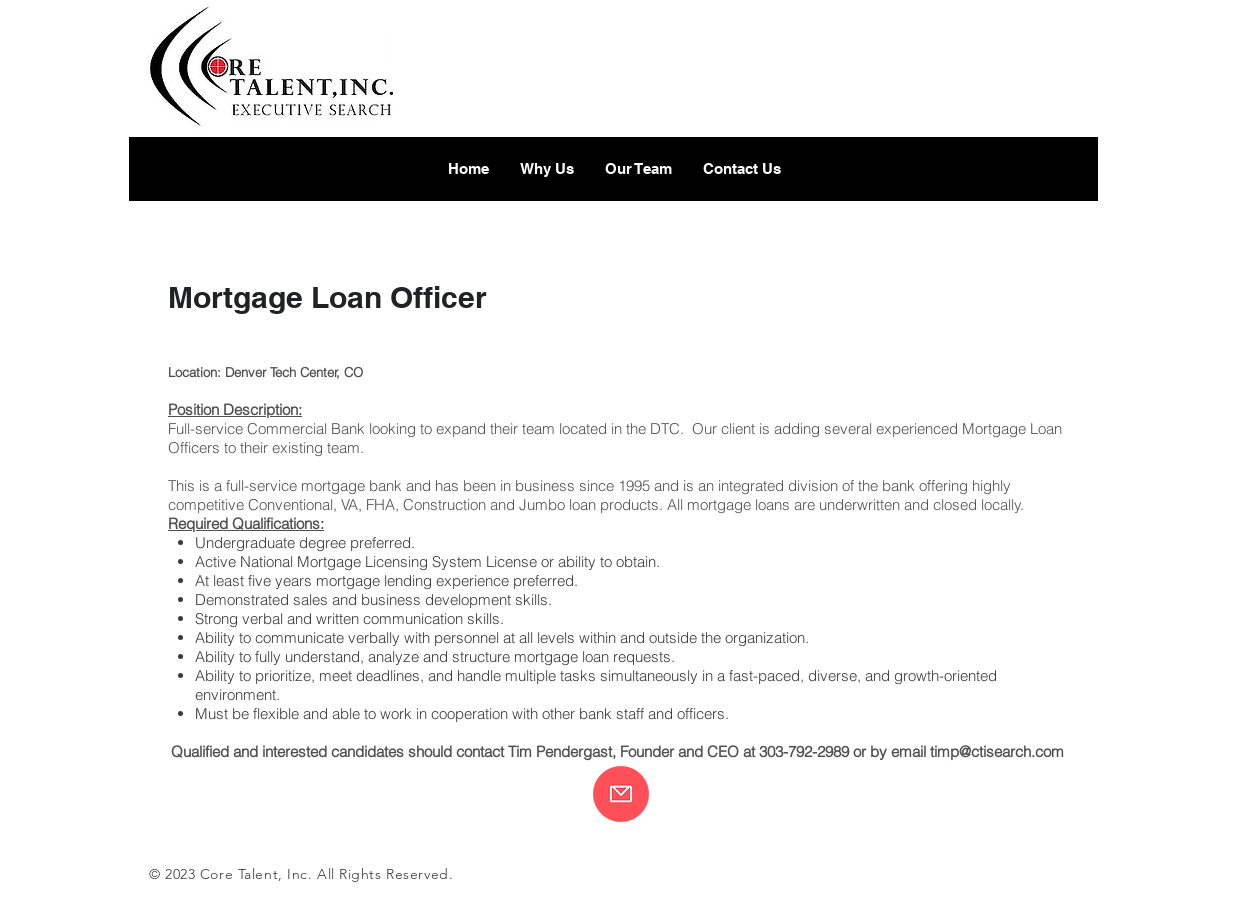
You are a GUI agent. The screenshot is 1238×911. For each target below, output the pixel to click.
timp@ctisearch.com (997, 751)
